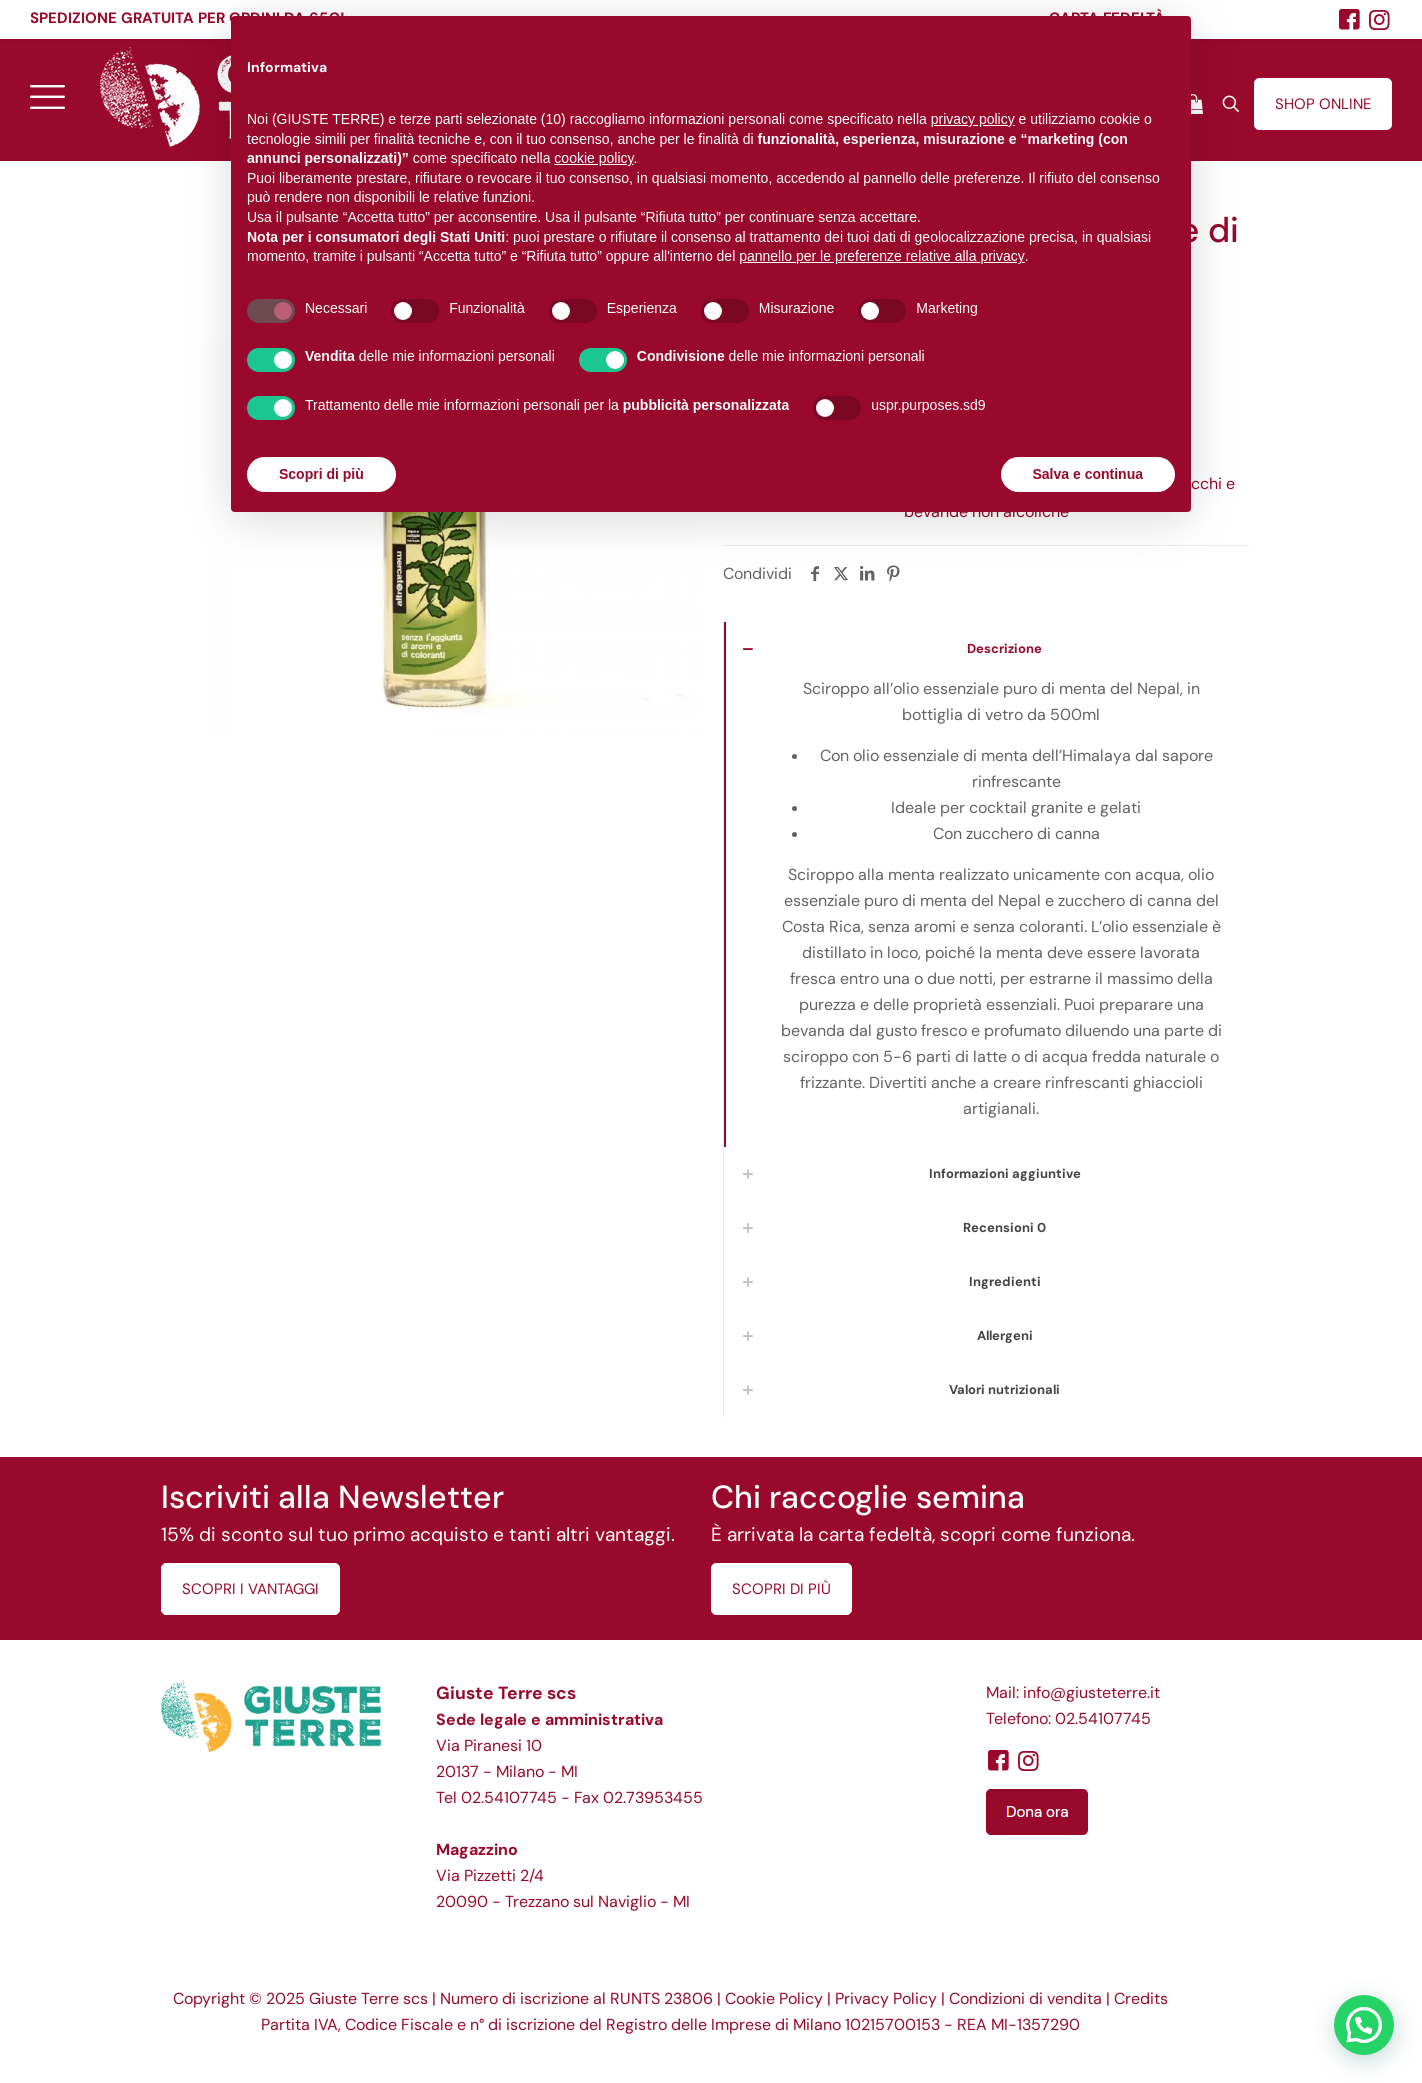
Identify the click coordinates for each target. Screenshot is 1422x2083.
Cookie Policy (774, 1998)
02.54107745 (509, 1797)
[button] (1364, 2025)
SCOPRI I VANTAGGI (250, 1589)
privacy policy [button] (973, 119)
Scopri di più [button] (321, 474)
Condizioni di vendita (1025, 1998)
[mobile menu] (47, 96)
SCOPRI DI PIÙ (781, 1589)
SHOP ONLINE (1323, 104)
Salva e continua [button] (1088, 474)
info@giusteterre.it (1091, 1692)
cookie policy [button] (593, 158)
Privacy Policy (886, 1998)
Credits (1141, 1998)
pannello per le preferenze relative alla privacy (882, 256)
